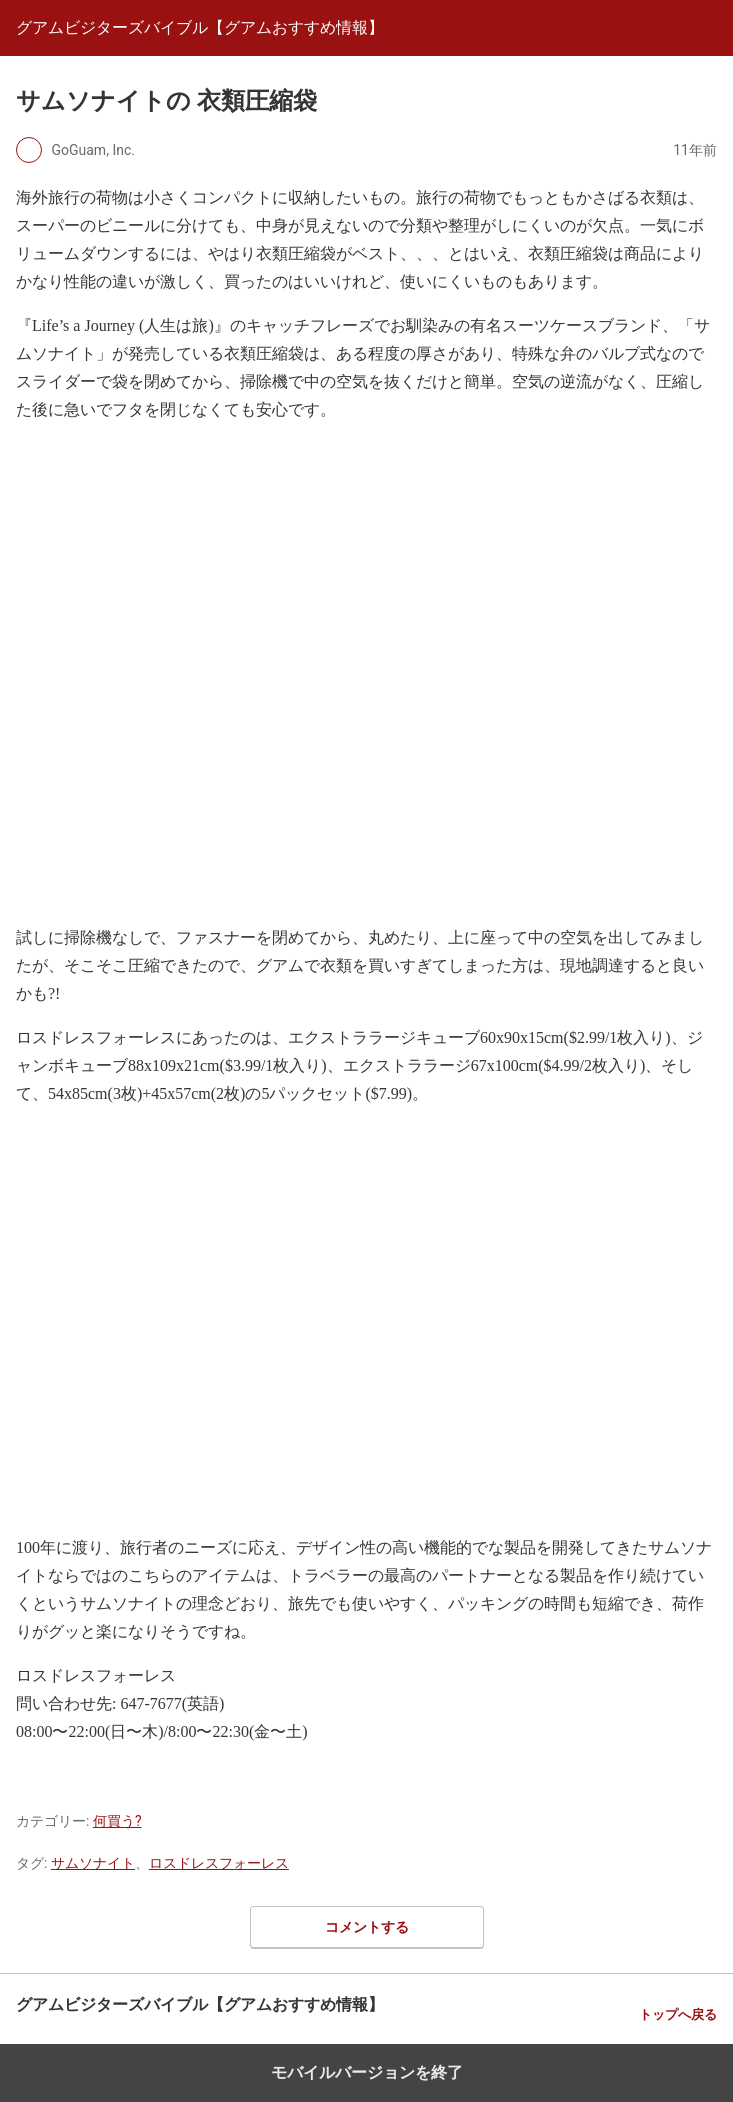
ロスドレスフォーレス (219, 1863)
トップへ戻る (678, 2014)
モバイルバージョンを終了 (367, 2072)
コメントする (367, 1927)
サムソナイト (93, 1863)
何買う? (117, 1821)
